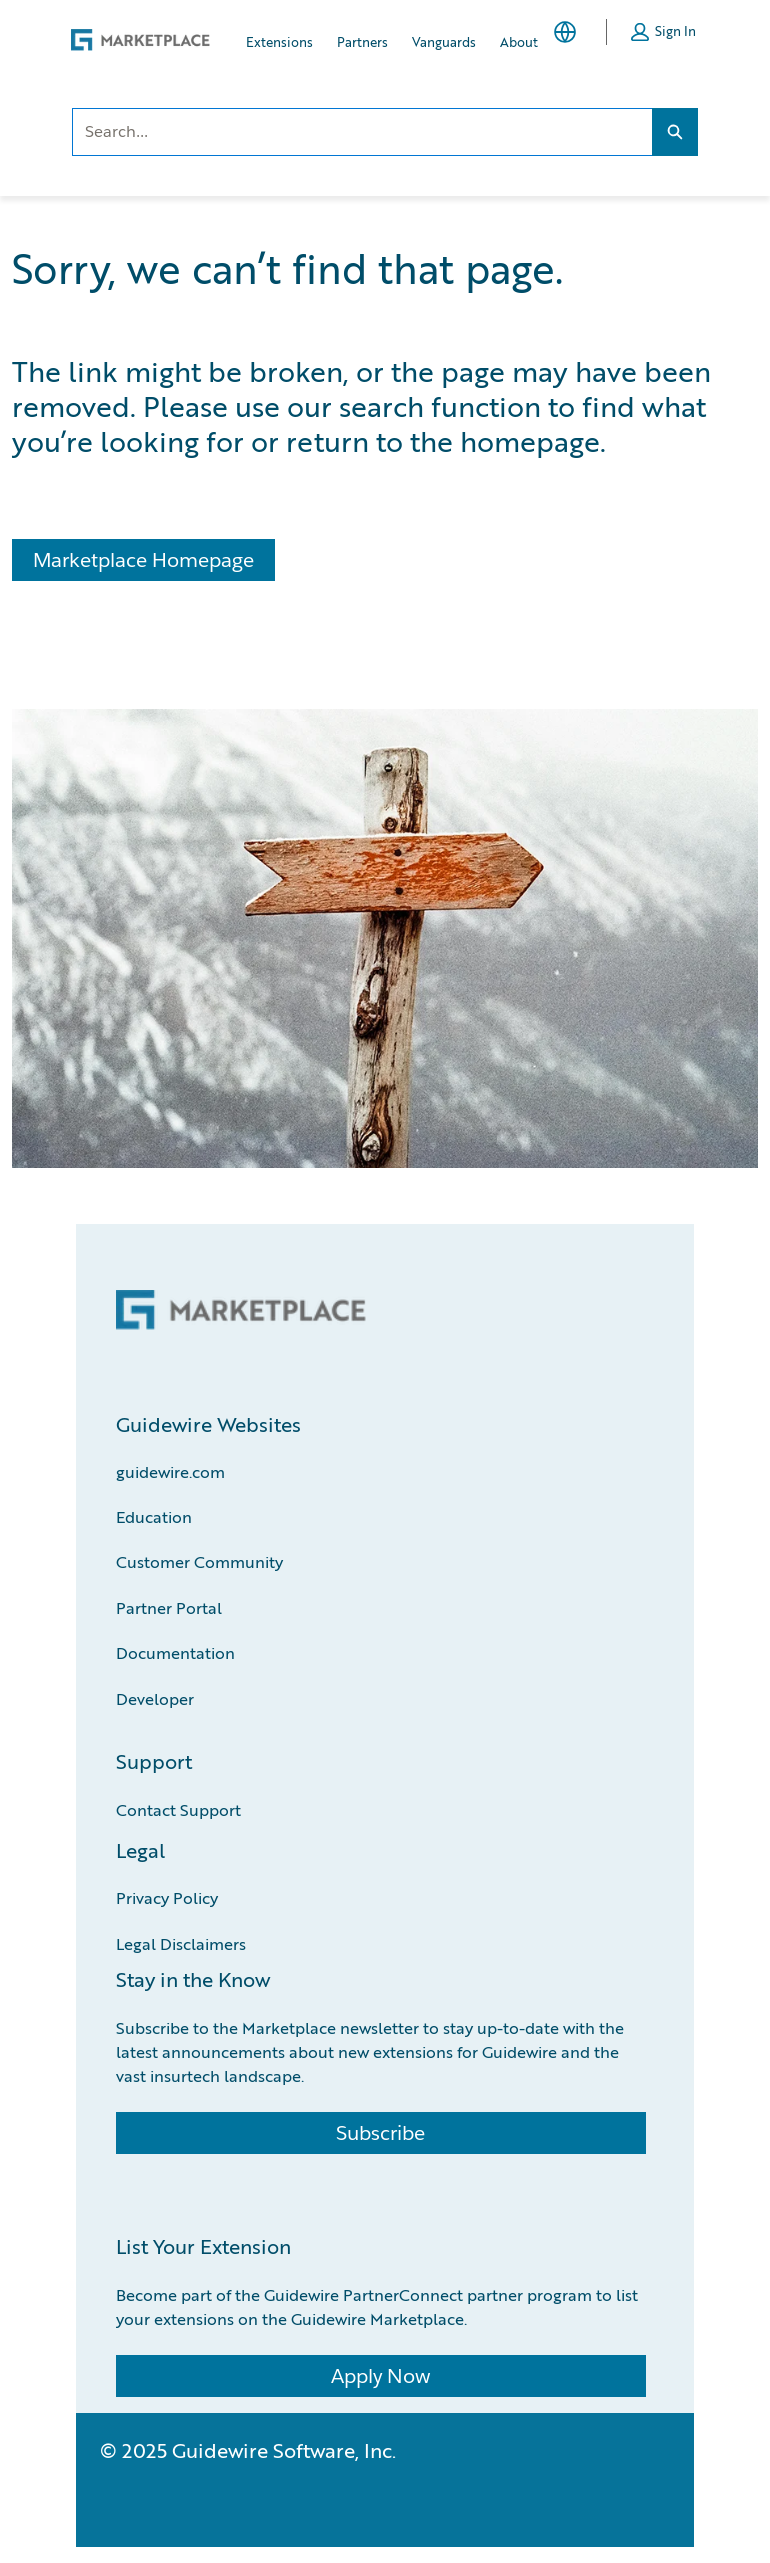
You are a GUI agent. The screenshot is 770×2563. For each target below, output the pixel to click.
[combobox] (362, 132)
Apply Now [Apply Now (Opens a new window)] (380, 2376)
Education (154, 1516)
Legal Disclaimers (181, 1943)
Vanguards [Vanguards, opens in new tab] (444, 41)
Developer (155, 1698)
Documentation (175, 1652)
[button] (663, 32)
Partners (362, 41)
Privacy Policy (167, 1897)
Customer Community (199, 1561)
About (519, 41)
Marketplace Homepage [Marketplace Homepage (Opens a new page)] (143, 560)
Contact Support (178, 1809)
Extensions (279, 41)
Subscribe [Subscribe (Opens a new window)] (380, 2133)
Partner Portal (169, 1607)
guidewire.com (170, 1471)
